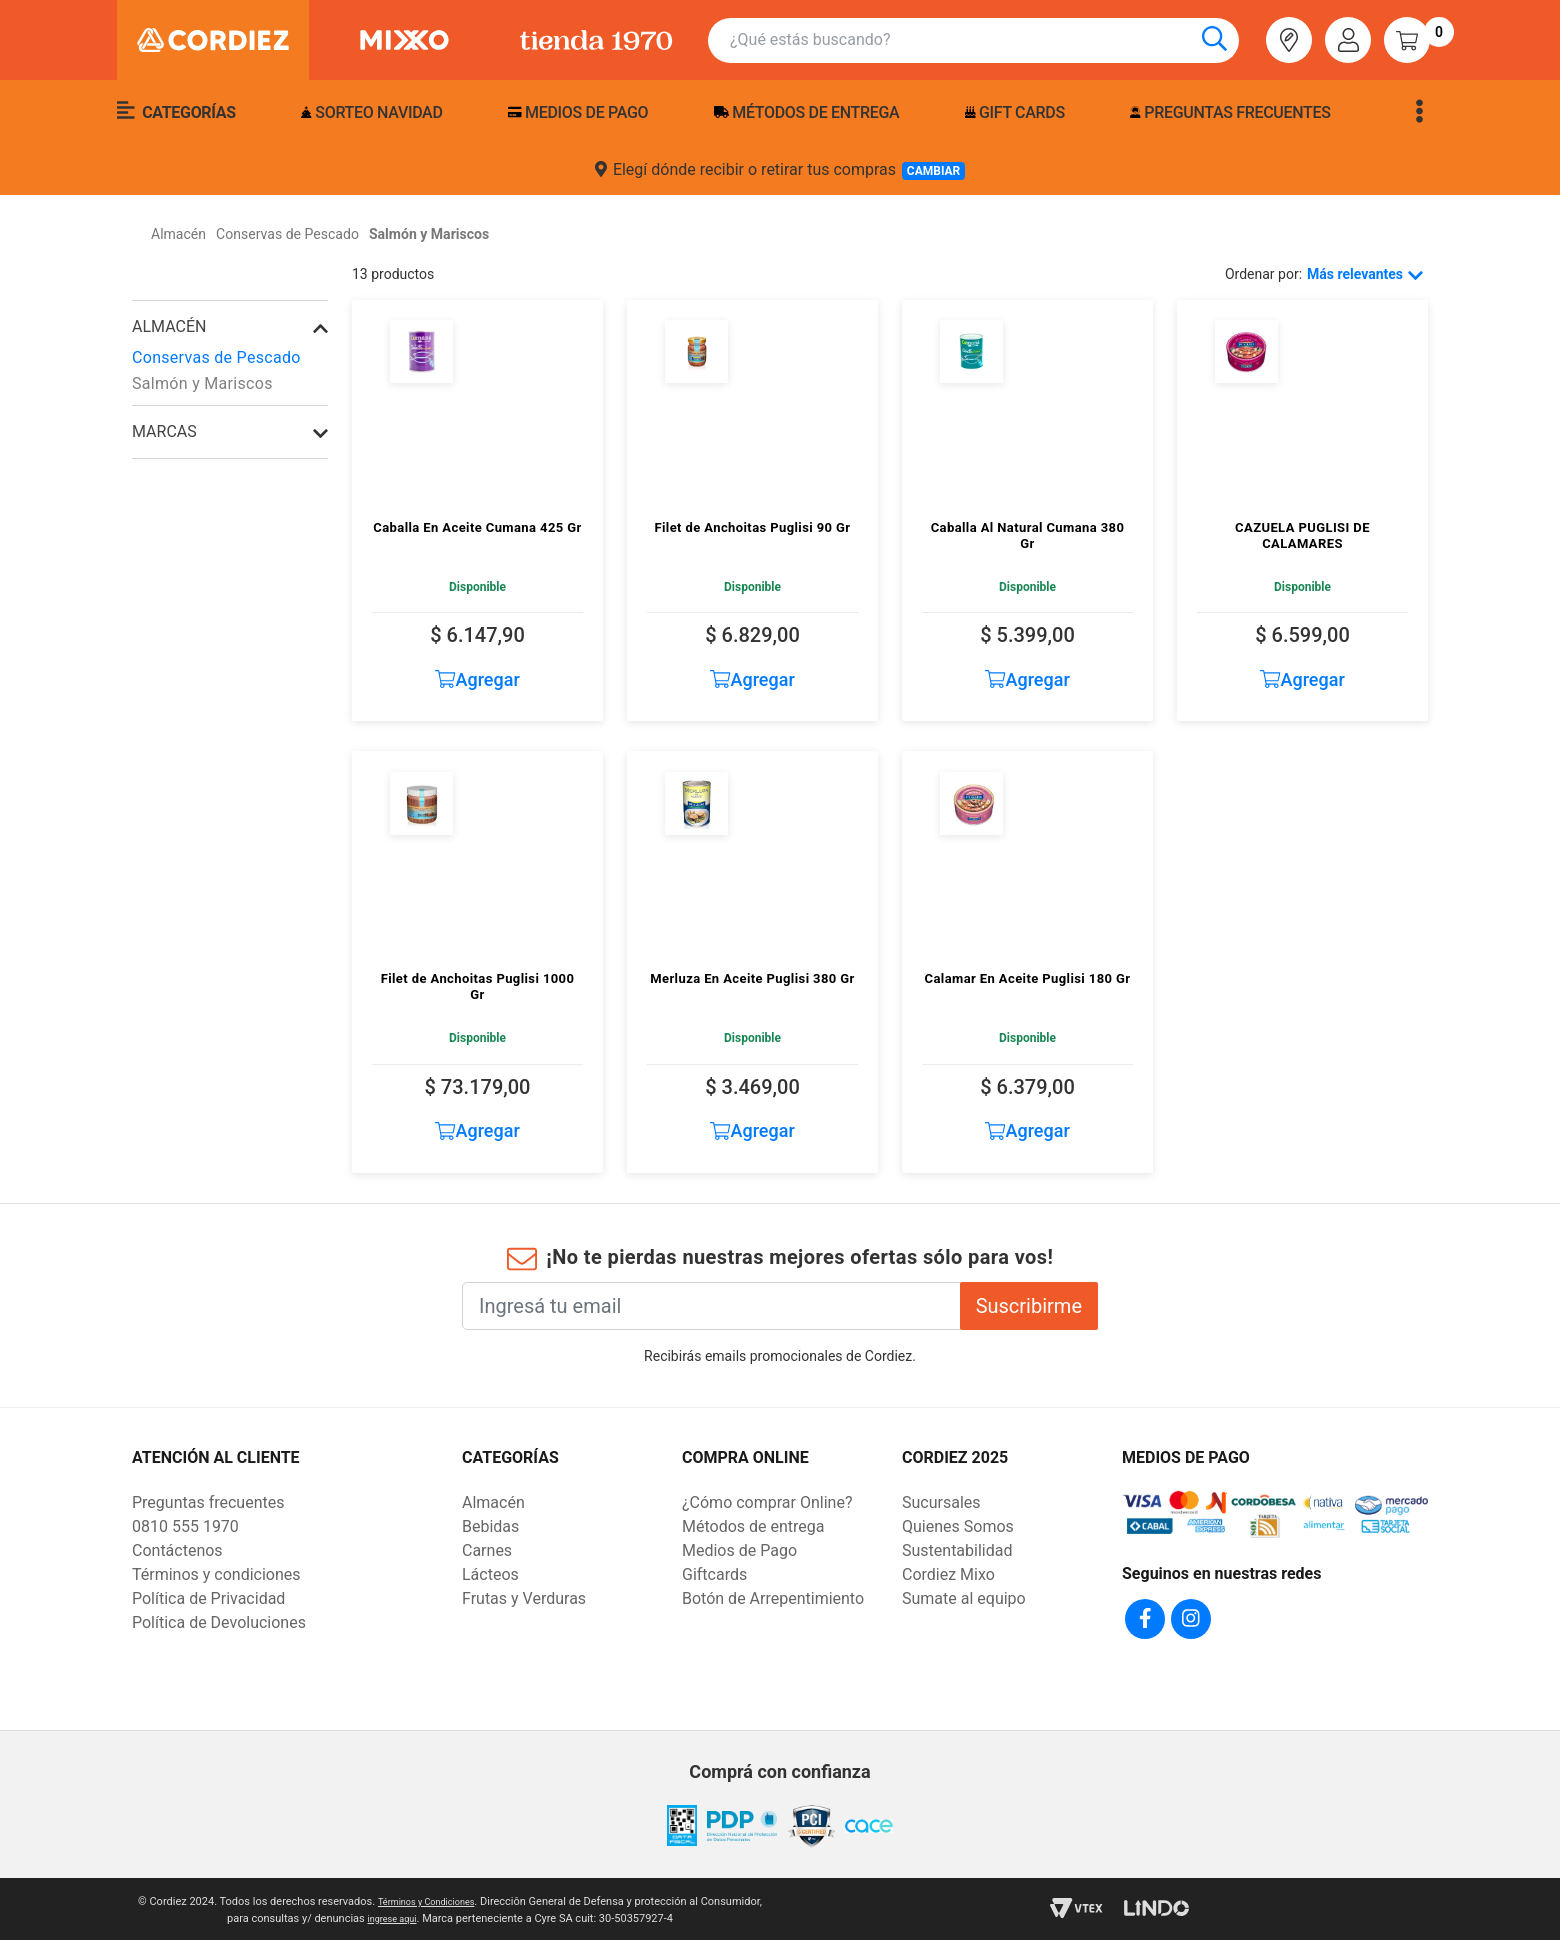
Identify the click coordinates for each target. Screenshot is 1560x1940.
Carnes (487, 1550)
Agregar (477, 679)
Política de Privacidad (208, 1598)
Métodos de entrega (807, 112)
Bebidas (490, 1526)
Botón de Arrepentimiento (773, 1598)
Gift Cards (1015, 112)
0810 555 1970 (185, 1526)
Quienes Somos (958, 1526)
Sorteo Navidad (371, 112)
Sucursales (941, 1502)
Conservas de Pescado (216, 357)
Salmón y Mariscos (202, 383)
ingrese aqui (424, 1915)
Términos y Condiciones (457, 1898)
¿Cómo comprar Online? (767, 1502)
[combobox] (984, 40)
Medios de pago (578, 112)
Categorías (176, 111)
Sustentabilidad (957, 1550)
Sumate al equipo (964, 1598)
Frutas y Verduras (524, 1598)
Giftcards (714, 1574)
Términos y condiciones (216, 1574)
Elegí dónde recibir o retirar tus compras (780, 170)
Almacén (169, 326)
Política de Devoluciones (219, 1622)
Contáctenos (177, 1550)
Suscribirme (1029, 1306)
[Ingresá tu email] (711, 1306)
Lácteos (490, 1574)
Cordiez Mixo (948, 1574)
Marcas (164, 431)
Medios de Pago (739, 1550)
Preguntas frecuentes (1230, 112)
